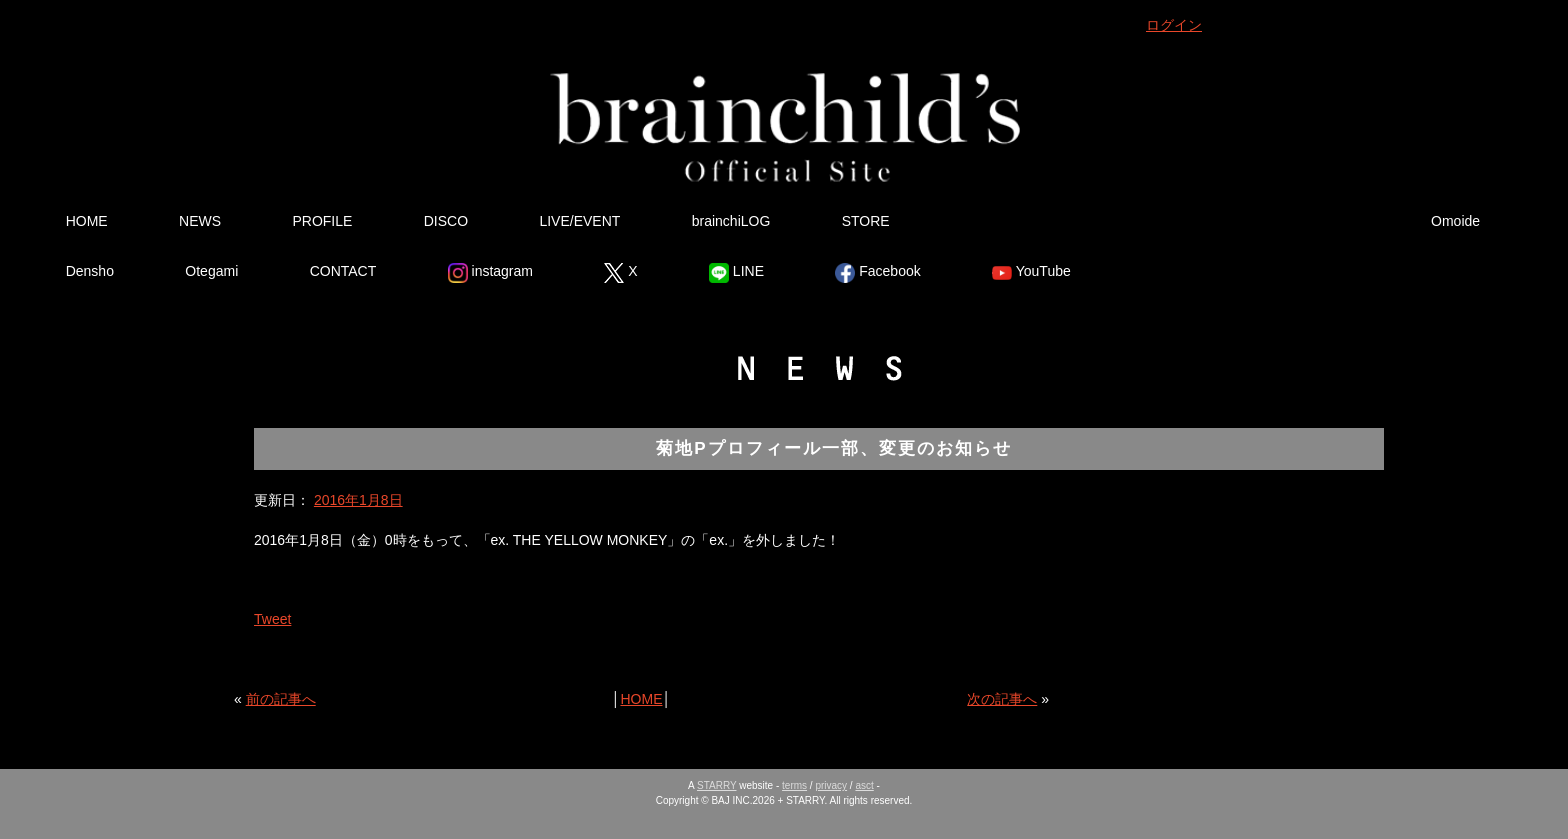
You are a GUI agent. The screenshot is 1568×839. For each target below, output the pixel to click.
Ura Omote (1030, 221)
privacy (831, 785)
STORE (866, 221)
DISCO (446, 221)
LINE (736, 273)
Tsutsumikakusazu (1265, 221)
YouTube (1031, 273)
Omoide (1455, 221)
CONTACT (343, 271)
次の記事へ (1002, 699)
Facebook (877, 273)
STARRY (716, 785)
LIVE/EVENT (579, 221)
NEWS (200, 221)
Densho (90, 271)
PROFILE (322, 221)
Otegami (211, 271)
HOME (87, 221)
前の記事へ (281, 699)
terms (794, 785)
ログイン (1174, 25)
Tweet (272, 619)
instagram (490, 273)
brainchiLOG (731, 221)
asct (864, 785)
